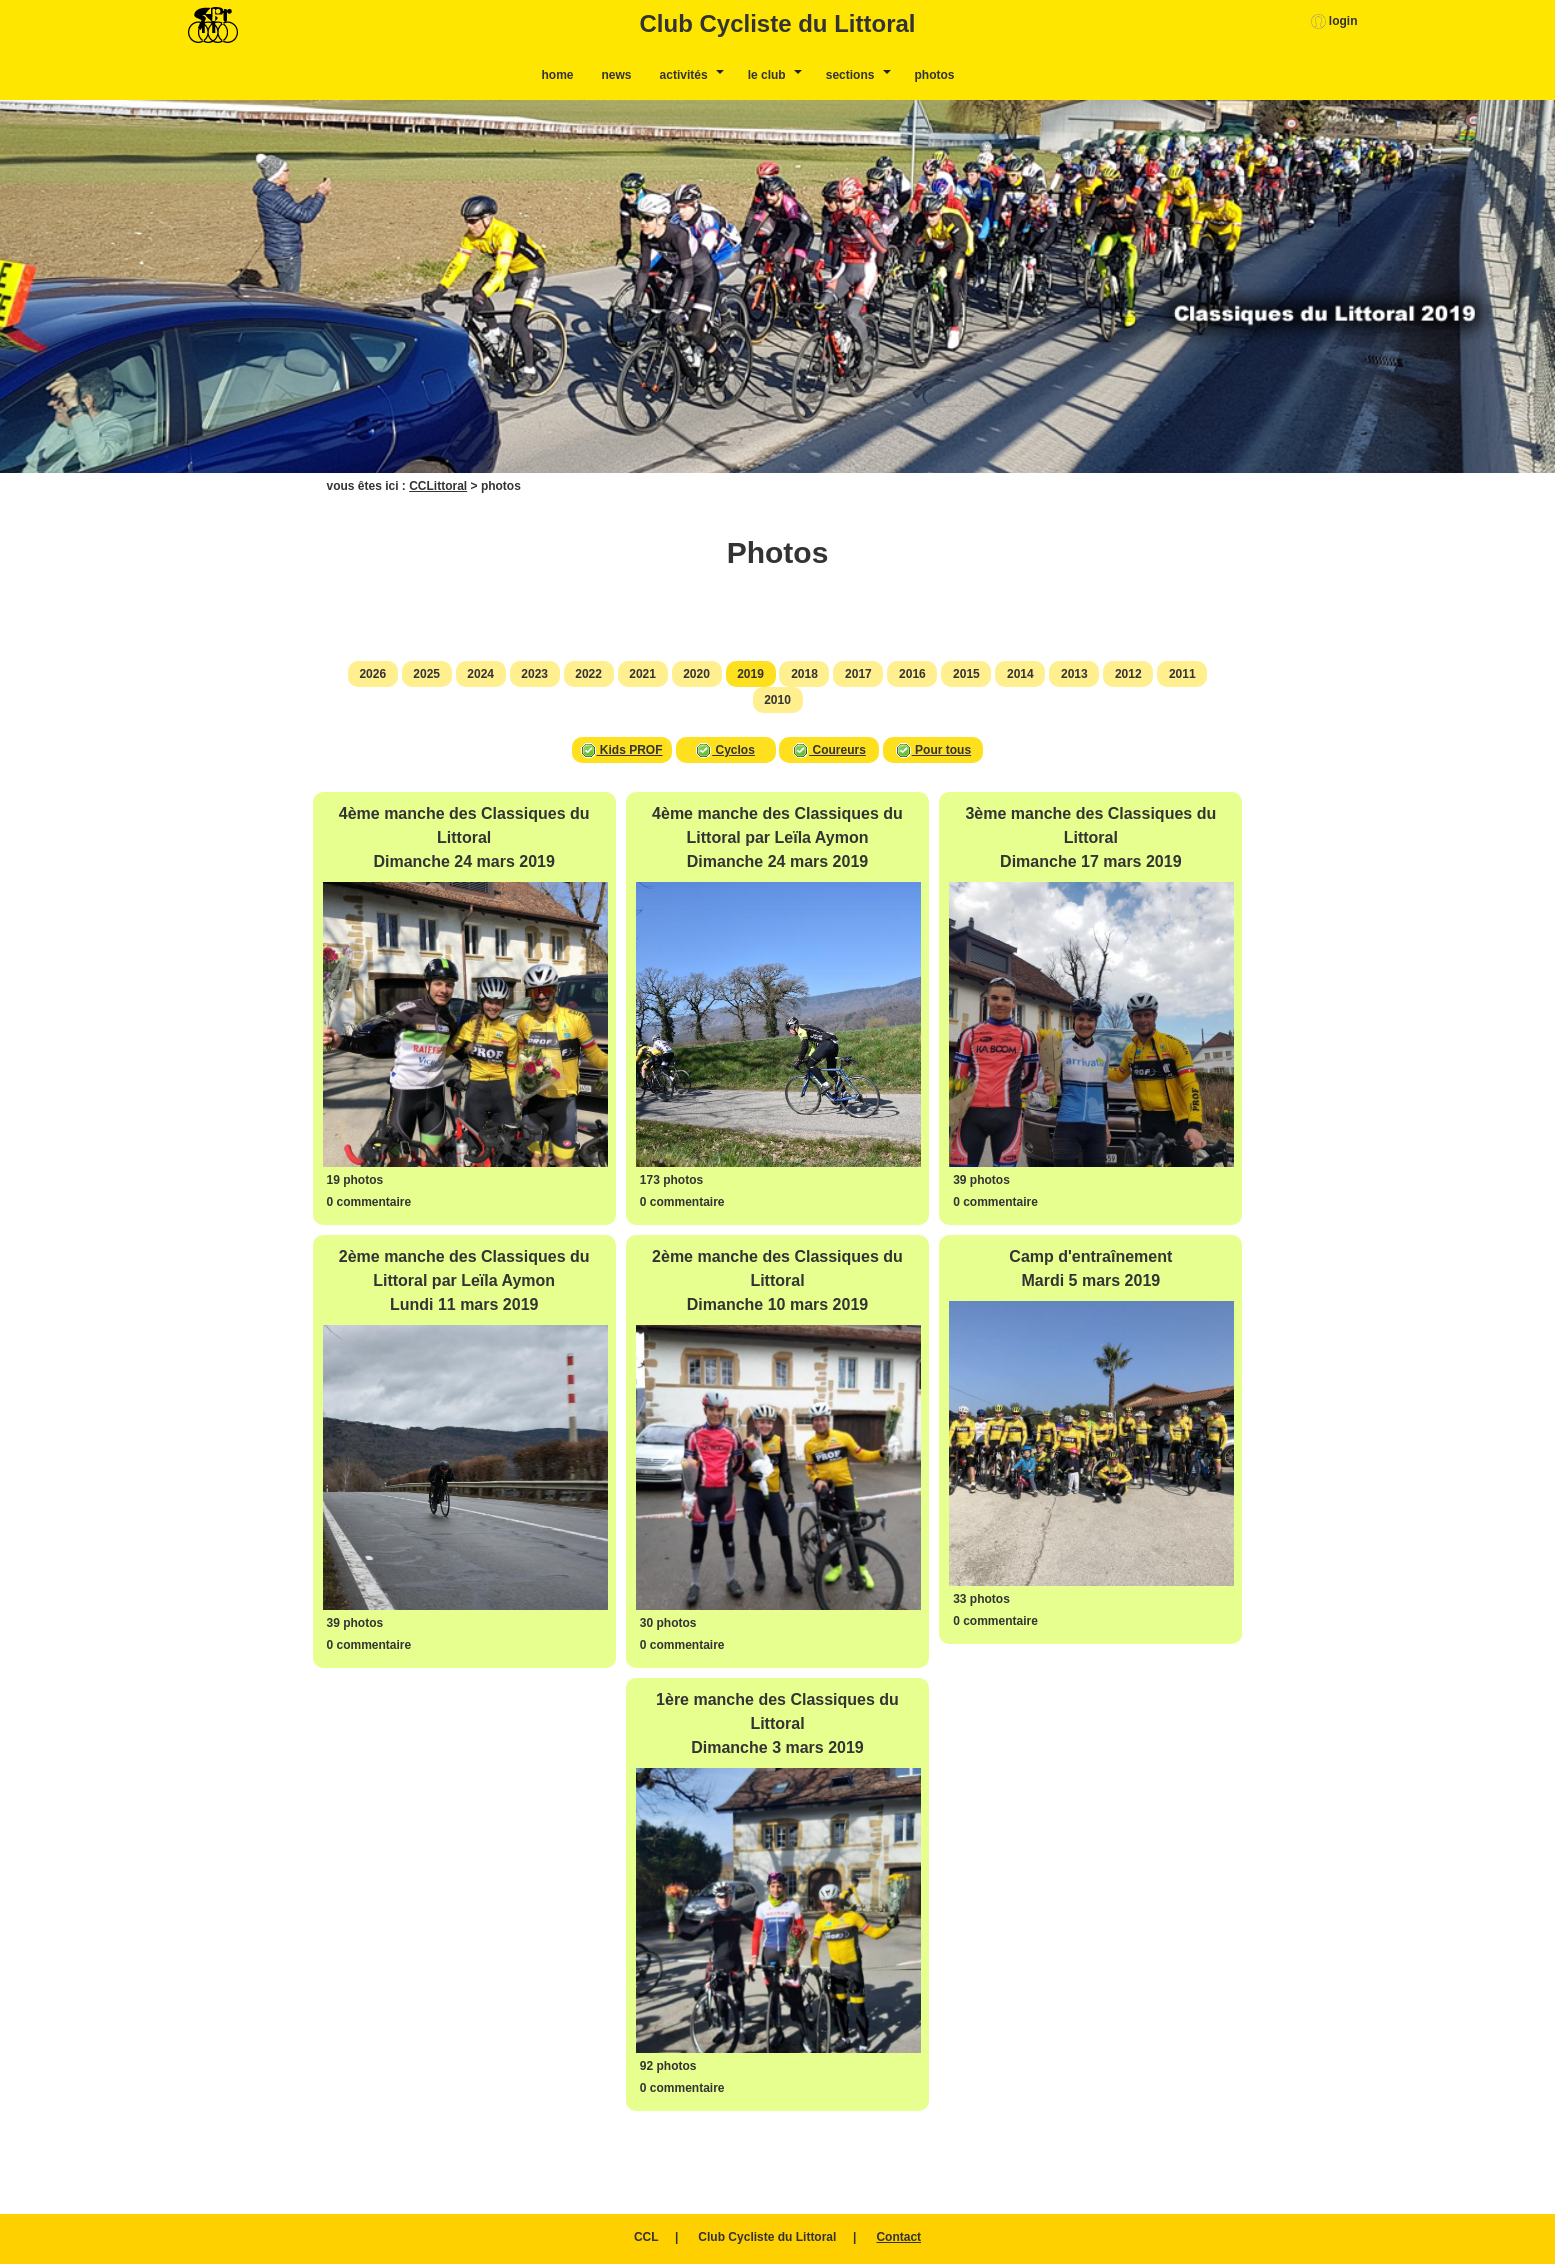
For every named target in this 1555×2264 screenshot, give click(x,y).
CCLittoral (438, 486)
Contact (898, 2237)
